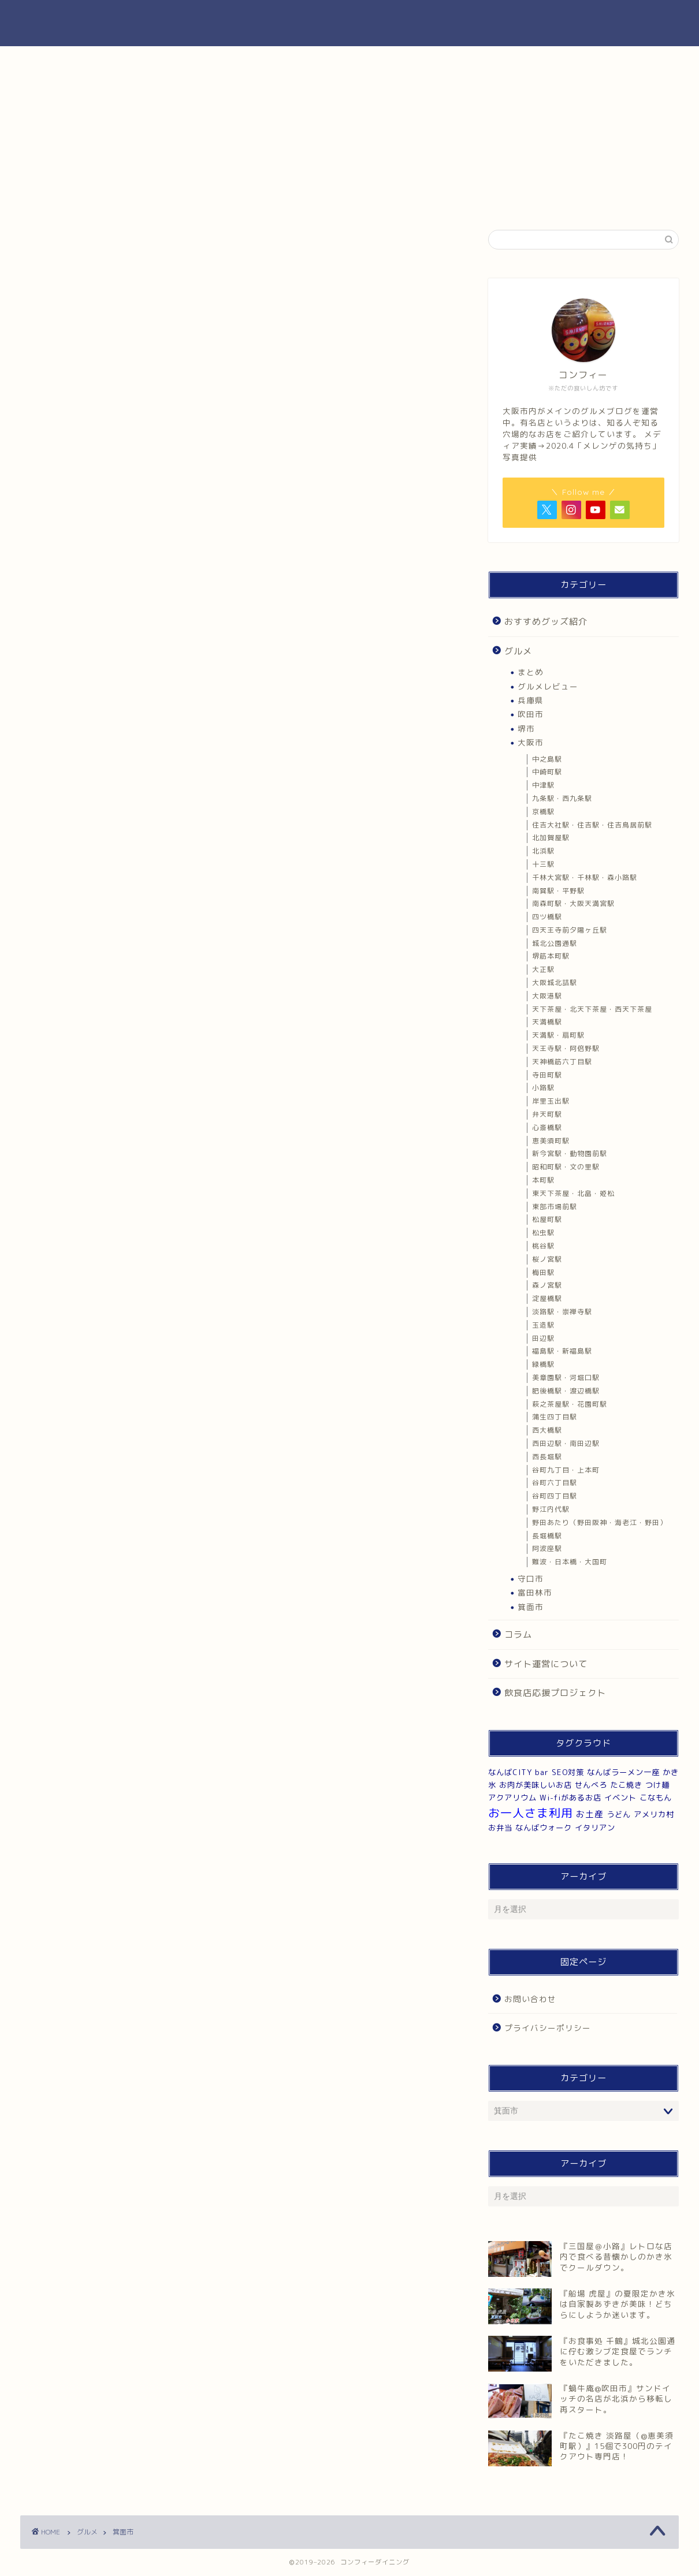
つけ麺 (657, 1785)
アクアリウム (512, 1797)
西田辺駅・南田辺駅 (566, 1443)
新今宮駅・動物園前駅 (569, 1153)
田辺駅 (543, 1338)
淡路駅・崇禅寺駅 (562, 1312)
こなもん (655, 1797)
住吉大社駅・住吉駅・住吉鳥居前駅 (592, 825)
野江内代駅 (551, 1509)
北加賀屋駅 (551, 837)
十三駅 (543, 864)
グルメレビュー (548, 686)
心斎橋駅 (547, 1127)
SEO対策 (568, 1772)
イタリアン (595, 1827)
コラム (518, 1634)
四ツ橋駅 (547, 917)
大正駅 (543, 969)
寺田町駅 (547, 1075)
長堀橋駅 (547, 1536)
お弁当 (500, 1827)
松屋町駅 (547, 1219)
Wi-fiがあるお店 (570, 1797)
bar (542, 1772)
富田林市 (535, 1592)
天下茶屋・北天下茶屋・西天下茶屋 (592, 1009)
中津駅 (543, 785)
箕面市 (531, 1606)
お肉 (512, 61)
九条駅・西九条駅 (562, 798)
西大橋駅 (547, 1430)
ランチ (75, 61)
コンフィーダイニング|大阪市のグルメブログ (350, 23)
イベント (620, 1797)
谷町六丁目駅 (554, 1483)
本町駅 (543, 1180)
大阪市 (531, 742)
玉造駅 (543, 1325)
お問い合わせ (530, 1998)
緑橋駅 (543, 1364)
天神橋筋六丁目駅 (562, 1062)
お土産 (590, 1814)
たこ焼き (626, 1785)
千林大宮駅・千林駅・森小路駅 (584, 877)
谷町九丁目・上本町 (566, 1470)
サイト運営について (546, 1664)
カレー (184, 61)
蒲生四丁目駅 (554, 1417)
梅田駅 (543, 1272)
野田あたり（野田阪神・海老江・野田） (599, 1522)
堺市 (526, 728)
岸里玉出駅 (551, 1101)
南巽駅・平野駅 (558, 891)
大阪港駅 (547, 996)
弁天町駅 (547, 1114)
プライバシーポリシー (547, 2027)
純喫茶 (293, 61)
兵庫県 (531, 700)
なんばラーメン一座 (623, 1772)
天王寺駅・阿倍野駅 (566, 1048)
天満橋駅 (547, 1022)
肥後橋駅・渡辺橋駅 (566, 1391)
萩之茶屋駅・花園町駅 (569, 1404)
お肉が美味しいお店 (535, 1785)
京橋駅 (543, 812)
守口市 (531, 1578)
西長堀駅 (547, 1457)
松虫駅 (543, 1232)
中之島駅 (547, 759)
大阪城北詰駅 (554, 982)
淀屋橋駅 (547, 1298)
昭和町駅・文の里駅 (566, 1167)
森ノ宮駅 (547, 1285)
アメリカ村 (654, 1814)
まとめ (531, 671)
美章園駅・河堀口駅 (566, 1377)
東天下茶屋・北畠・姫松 (573, 1193)
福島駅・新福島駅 (562, 1351)
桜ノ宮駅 (547, 1259)
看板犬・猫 (623, 61)
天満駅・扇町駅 (558, 1035)
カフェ (403, 61)
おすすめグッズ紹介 (546, 622)
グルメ (518, 651)
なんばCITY (510, 1772)
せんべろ (591, 1785)
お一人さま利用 (530, 1813)
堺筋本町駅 (551, 956)
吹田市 (531, 714)
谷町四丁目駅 (554, 1496)
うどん (619, 1814)
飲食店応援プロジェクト (555, 1693)
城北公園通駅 (554, 943)
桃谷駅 (543, 1246)
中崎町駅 (547, 772)
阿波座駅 (547, 1548)
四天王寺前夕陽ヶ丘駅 (569, 930)
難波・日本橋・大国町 (569, 1562)
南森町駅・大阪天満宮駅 (573, 903)
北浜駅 (543, 851)
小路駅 (543, 1088)
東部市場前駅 (554, 1206)
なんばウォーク (543, 1827)
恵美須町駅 (551, 1141)
